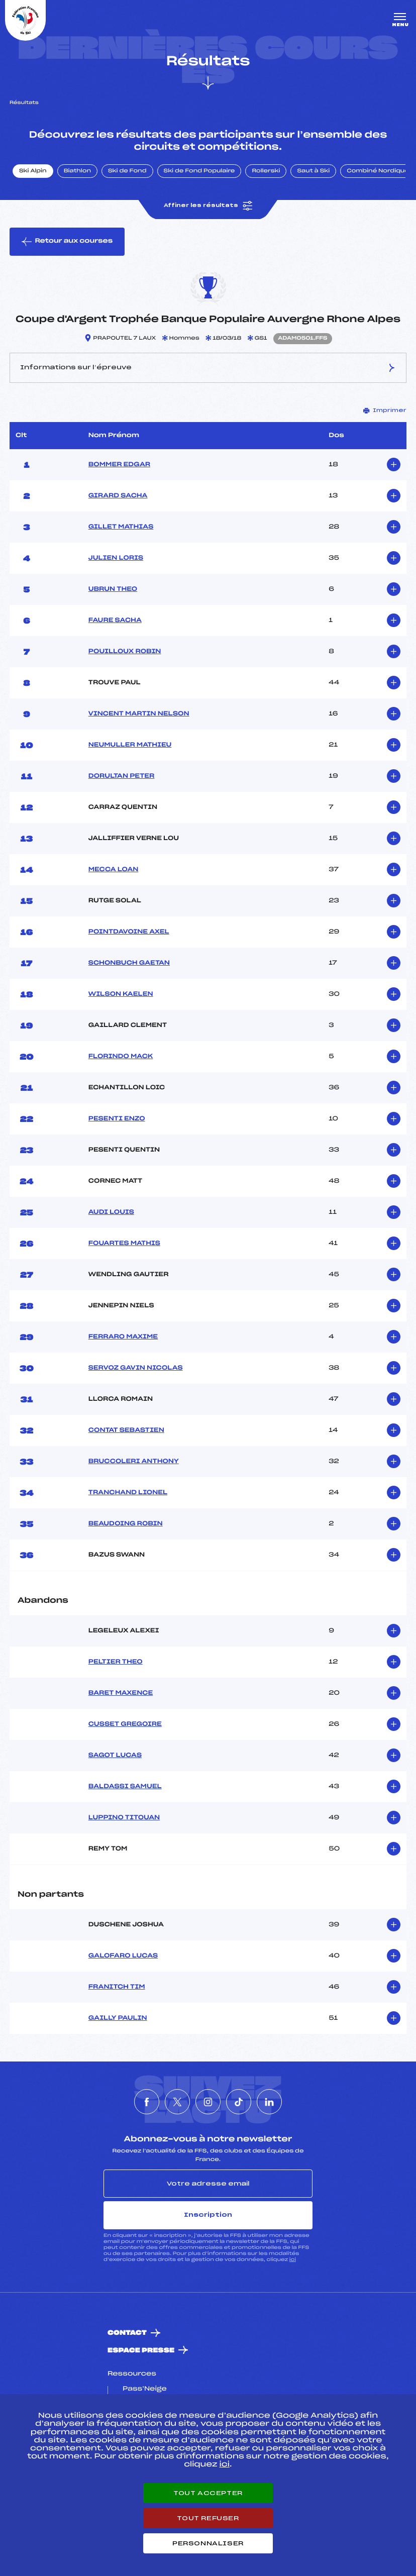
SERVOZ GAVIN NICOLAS (135, 1368)
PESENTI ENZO (116, 1119)
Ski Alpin (33, 171)
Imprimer (384, 410)
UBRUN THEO (112, 589)
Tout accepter (208, 2493)
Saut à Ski (313, 171)
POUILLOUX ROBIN (124, 652)
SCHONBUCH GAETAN (129, 963)
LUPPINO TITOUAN (124, 1818)
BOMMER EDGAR (119, 465)
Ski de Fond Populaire (199, 171)
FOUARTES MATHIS (124, 1244)
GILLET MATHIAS (121, 527)
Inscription (208, 2215)
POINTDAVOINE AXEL (128, 932)
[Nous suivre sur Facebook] (146, 2101)
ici (292, 2259)
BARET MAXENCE (120, 1693)
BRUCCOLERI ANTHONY (133, 1462)
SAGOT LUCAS (115, 1756)
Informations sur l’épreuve (208, 368)
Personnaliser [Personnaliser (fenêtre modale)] (208, 2543)
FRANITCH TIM (116, 1987)
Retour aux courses (67, 242)
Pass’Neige (145, 2389)
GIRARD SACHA (118, 496)
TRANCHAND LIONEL (127, 1493)
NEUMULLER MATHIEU (130, 745)
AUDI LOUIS (111, 1212)
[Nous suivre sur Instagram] (208, 2101)
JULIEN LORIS (115, 558)
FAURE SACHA (115, 620)
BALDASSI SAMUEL (125, 1787)
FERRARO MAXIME (123, 1337)
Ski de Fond (127, 171)
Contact (127, 2333)
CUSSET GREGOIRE (125, 1724)
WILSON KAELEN (120, 994)
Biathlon (77, 171)
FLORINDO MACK (120, 1057)
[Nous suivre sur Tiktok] (238, 2101)
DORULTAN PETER (121, 776)
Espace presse (141, 2350)
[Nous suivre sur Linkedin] (269, 2101)
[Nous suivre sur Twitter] (177, 2101)
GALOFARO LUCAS (123, 1956)
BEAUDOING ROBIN (125, 1524)
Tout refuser (208, 2518)
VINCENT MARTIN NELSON (138, 714)
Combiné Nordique (378, 171)
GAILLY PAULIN (117, 2018)
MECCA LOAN (113, 870)
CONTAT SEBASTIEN (126, 1430)
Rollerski (266, 171)
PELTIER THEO (115, 1662)
